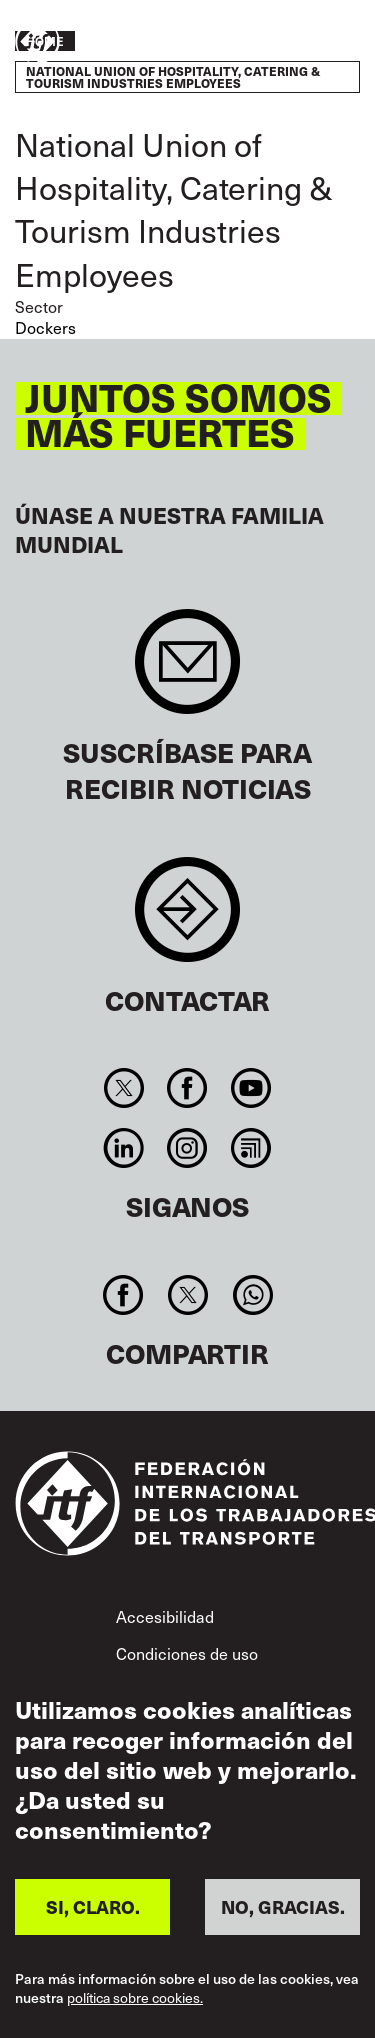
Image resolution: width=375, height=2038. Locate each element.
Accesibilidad (165, 1616)
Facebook (187, 1088)
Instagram (187, 1148)
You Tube (250, 1088)
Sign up (187, 671)
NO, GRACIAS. (283, 1906)
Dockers (45, 327)
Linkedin (124, 1148)
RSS (250, 1148)
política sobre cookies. (135, 1998)
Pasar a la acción (301, 43)
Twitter (124, 1088)
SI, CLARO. (93, 1906)
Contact (187, 919)
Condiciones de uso (187, 1653)
